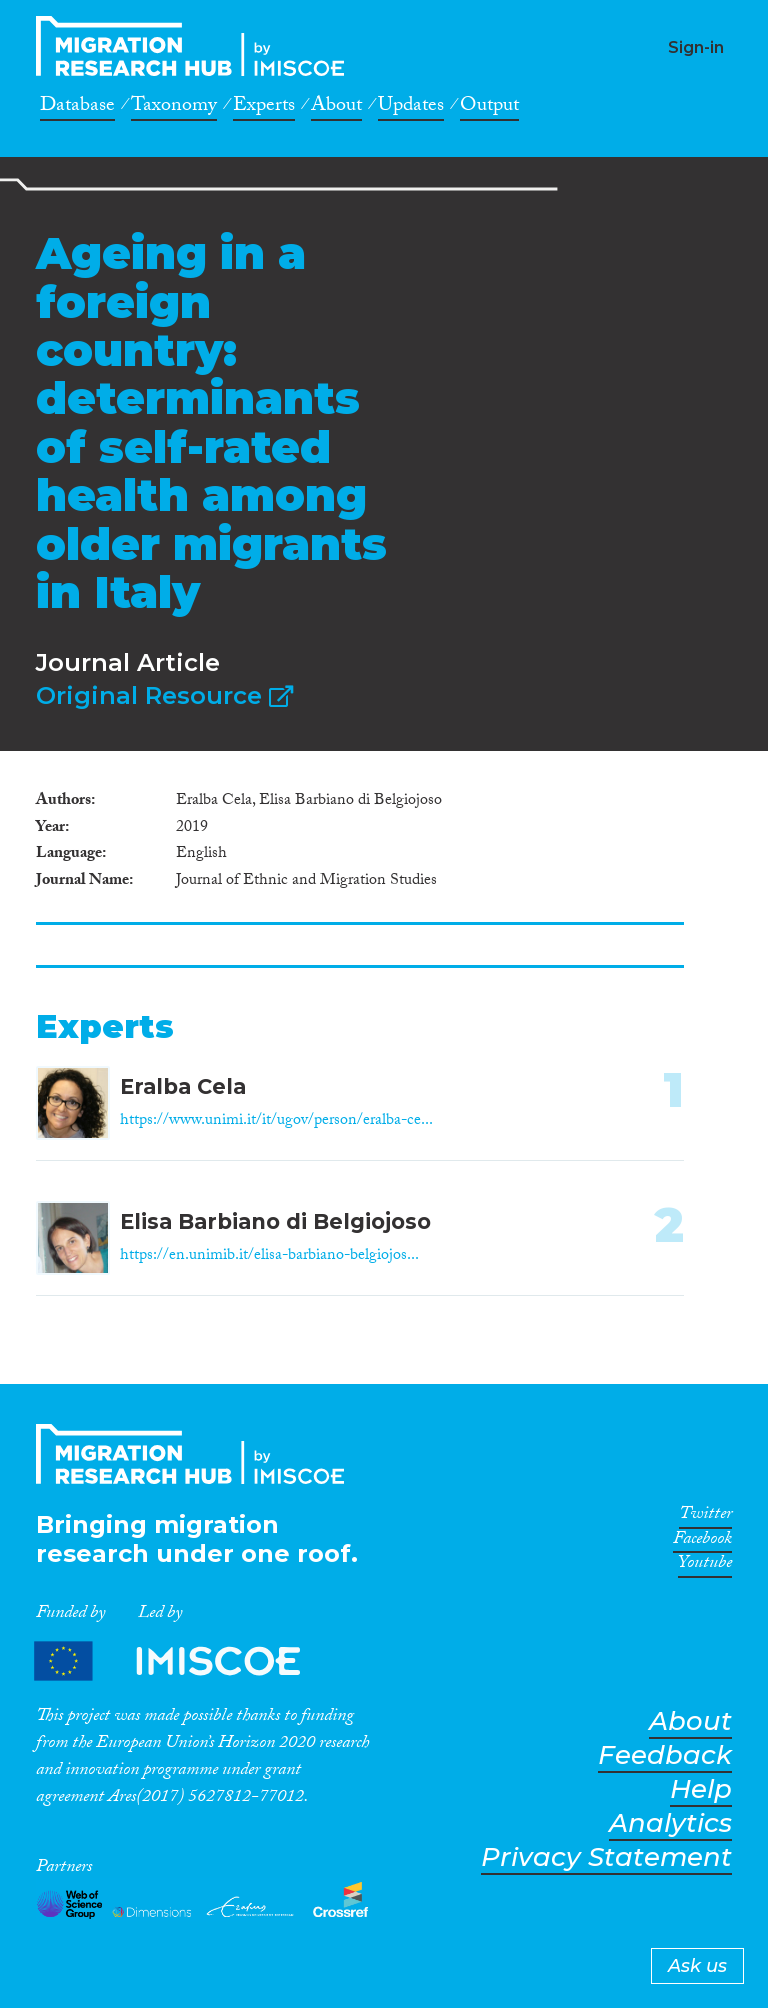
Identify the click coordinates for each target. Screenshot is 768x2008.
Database (77, 108)
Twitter (705, 1517)
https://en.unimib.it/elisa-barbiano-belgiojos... (269, 1256)
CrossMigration (196, 46)
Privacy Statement (606, 1857)
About (336, 108)
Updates (411, 108)
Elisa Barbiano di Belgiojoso (275, 1221)
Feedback (665, 1755)
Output (489, 108)
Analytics (670, 1823)
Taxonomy (174, 108)
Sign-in (696, 47)
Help (701, 1789)
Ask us (697, 1966)
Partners (184, 1660)
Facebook (702, 1542)
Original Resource (164, 695)
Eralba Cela (183, 1086)
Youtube (705, 1566)
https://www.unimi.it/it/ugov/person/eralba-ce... (276, 1121)
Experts (264, 108)
